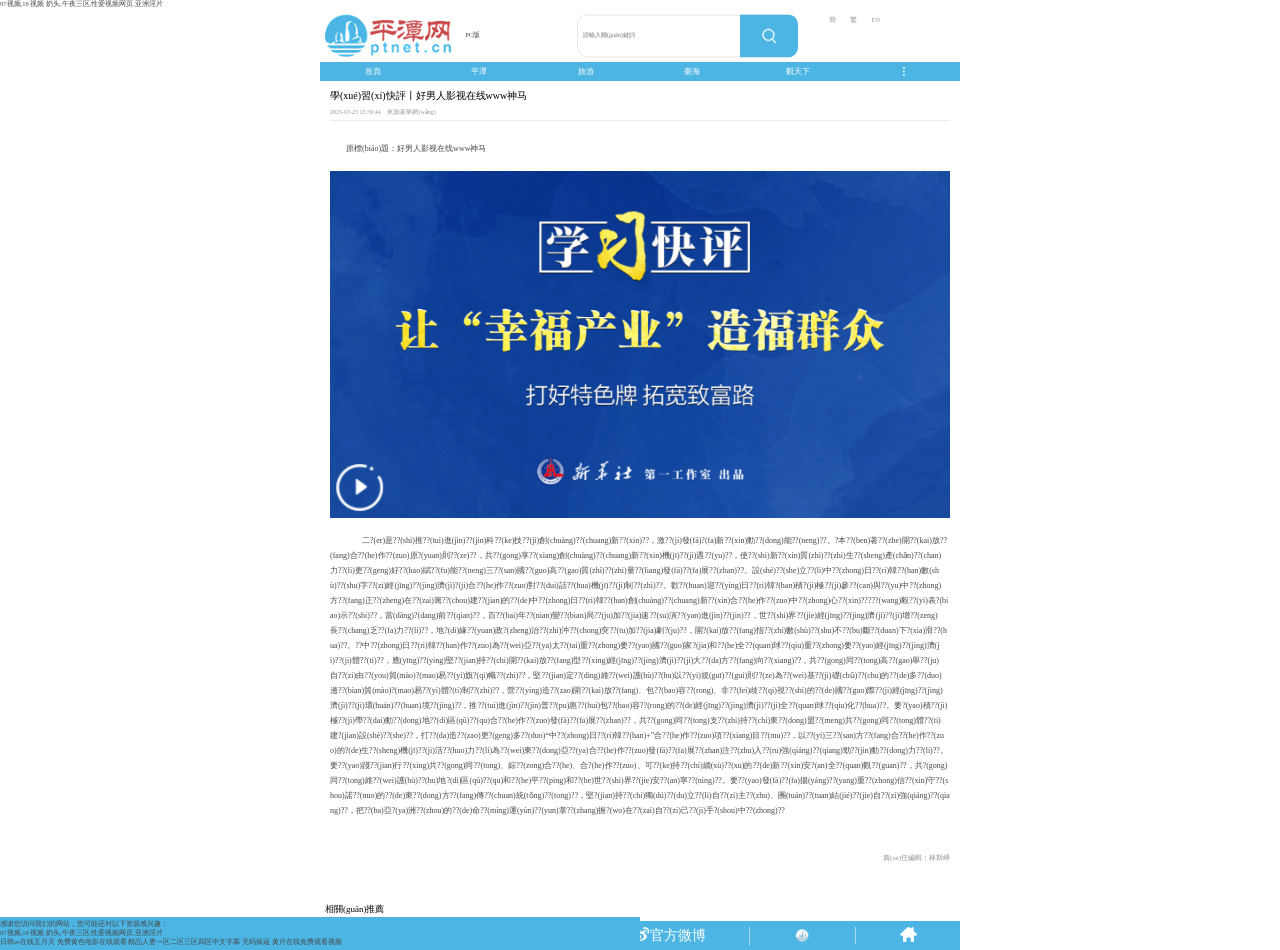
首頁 (373, 71)
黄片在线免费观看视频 (307, 941)
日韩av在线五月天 (27, 941)
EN (875, 19)
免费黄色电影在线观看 (92, 941)
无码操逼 (256, 941)
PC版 (472, 34)
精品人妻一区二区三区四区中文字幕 (184, 941)
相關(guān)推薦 (355, 909)
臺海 (692, 71)
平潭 (479, 71)
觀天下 (798, 71)
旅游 (586, 71)
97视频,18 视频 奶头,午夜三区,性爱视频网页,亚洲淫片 (81, 3)
